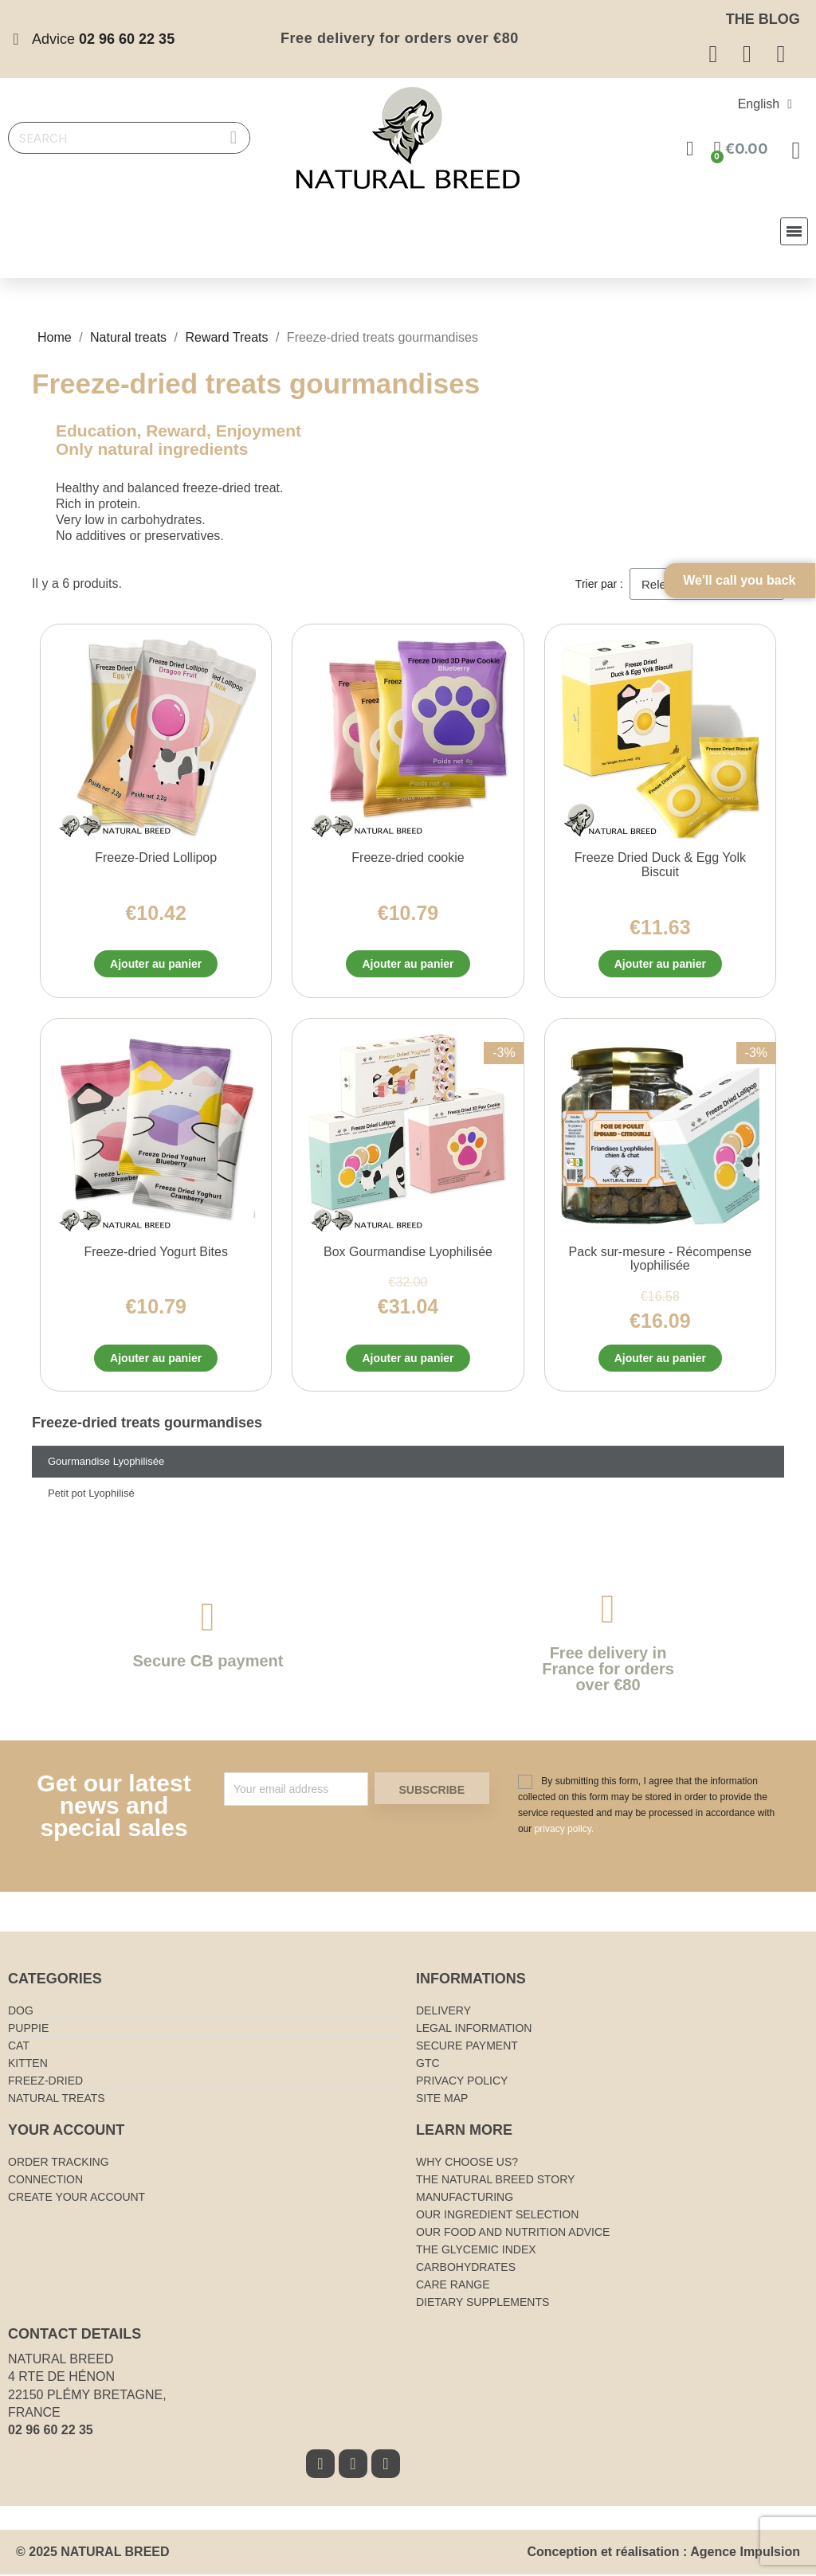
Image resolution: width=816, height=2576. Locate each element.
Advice (103, 39)
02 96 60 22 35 (50, 2431)
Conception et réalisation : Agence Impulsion (663, 2553)
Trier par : (599, 583)
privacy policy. (564, 1830)
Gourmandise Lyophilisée (106, 1463)
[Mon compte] (690, 149)
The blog (763, 19)
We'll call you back (767, 614)
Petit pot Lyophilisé (91, 1495)
